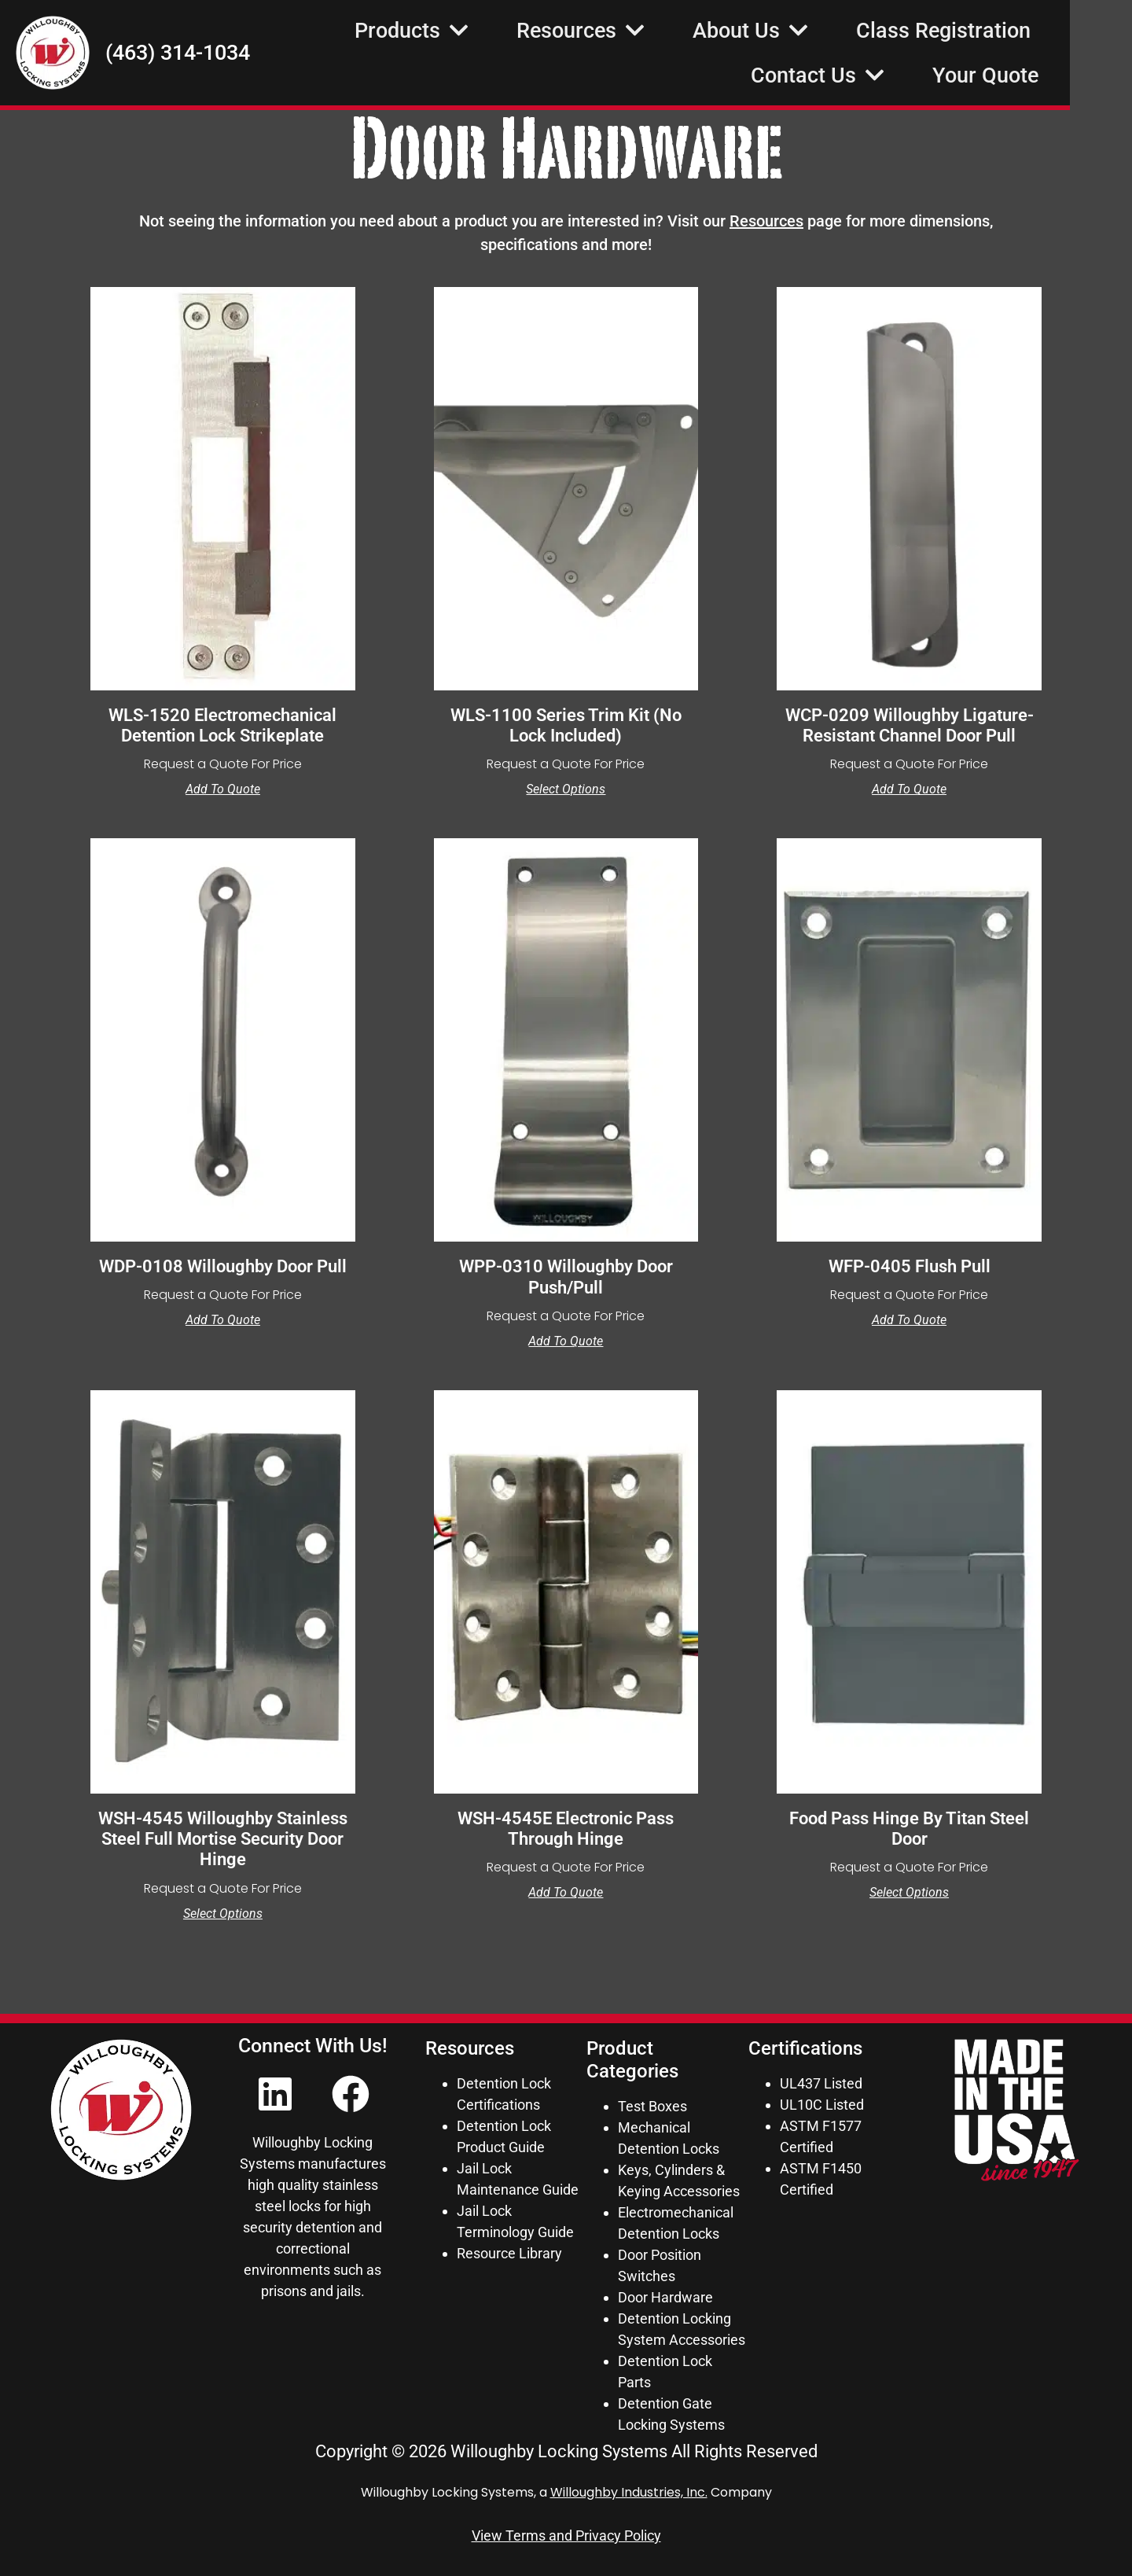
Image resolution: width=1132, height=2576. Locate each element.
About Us (813, 32)
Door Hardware (665, 2297)
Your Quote (1047, 77)
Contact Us (880, 77)
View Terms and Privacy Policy (566, 2535)
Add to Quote (223, 789)
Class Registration (1005, 33)
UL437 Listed (821, 2083)
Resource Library (509, 2253)
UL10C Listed (822, 2104)
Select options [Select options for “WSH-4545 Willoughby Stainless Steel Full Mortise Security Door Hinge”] (223, 1914)
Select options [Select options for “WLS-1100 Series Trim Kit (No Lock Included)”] (565, 789)
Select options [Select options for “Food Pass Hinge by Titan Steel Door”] (909, 1892)
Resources (643, 32)
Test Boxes (652, 2106)
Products (474, 32)
